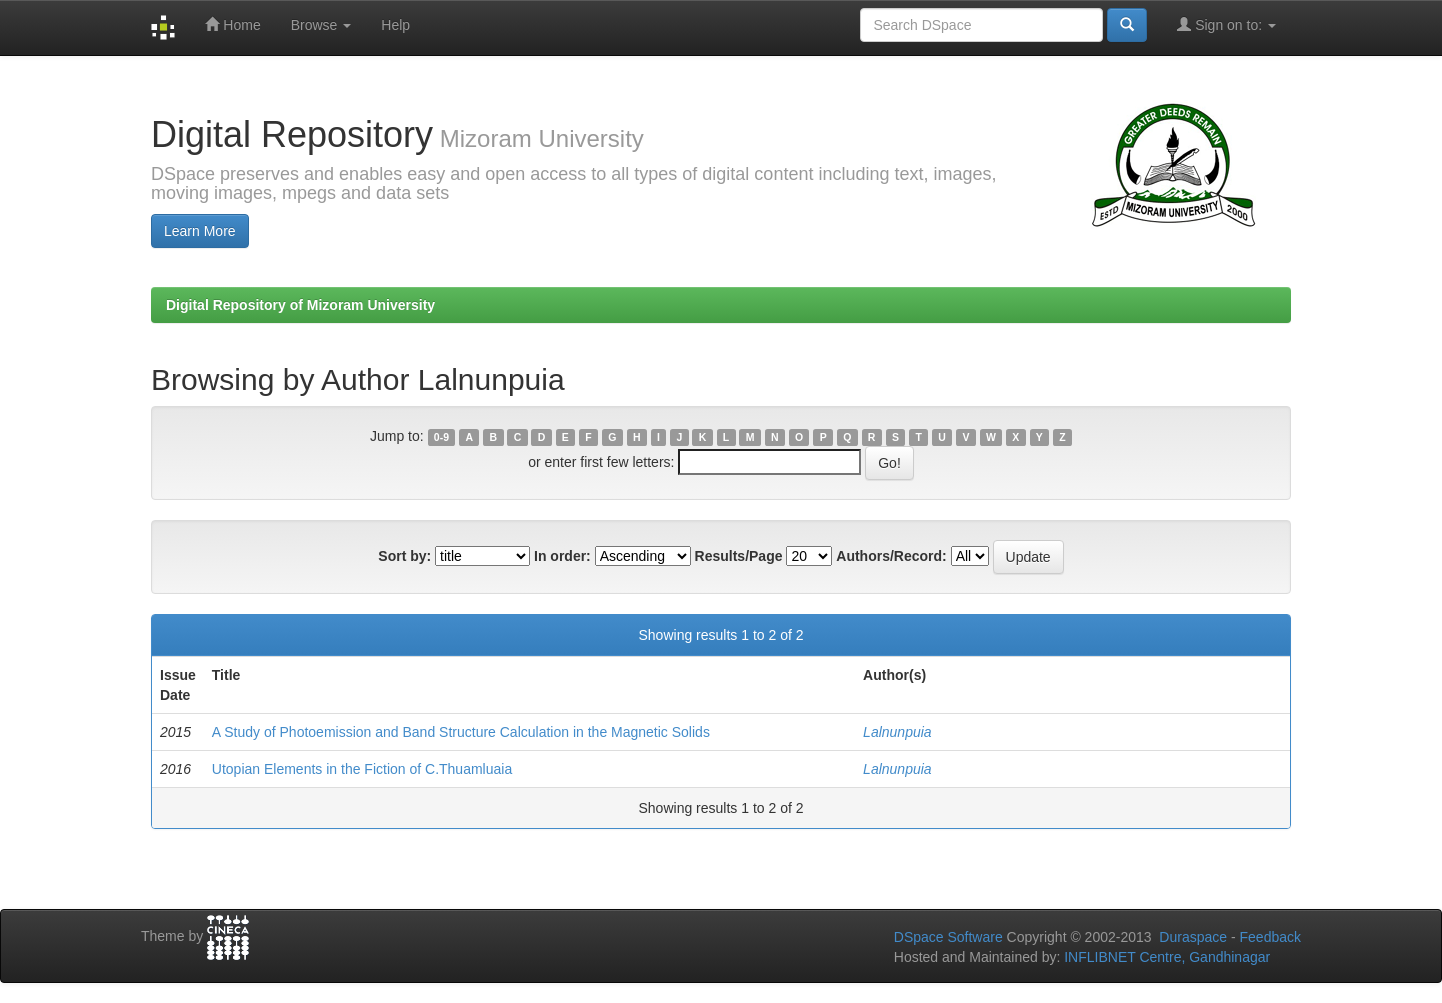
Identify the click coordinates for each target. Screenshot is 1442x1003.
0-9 (441, 437)
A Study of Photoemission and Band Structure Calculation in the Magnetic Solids (461, 732)
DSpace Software (948, 937)
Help (395, 25)
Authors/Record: (891, 556)
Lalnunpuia (897, 732)
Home (232, 24)
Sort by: (404, 556)
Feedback (1270, 937)
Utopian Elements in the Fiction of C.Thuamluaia (362, 769)
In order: (562, 556)
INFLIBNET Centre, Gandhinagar (1165, 957)
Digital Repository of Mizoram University (300, 305)
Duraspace (1193, 937)
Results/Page (739, 556)
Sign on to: (1226, 24)
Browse (321, 25)
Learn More (200, 231)
